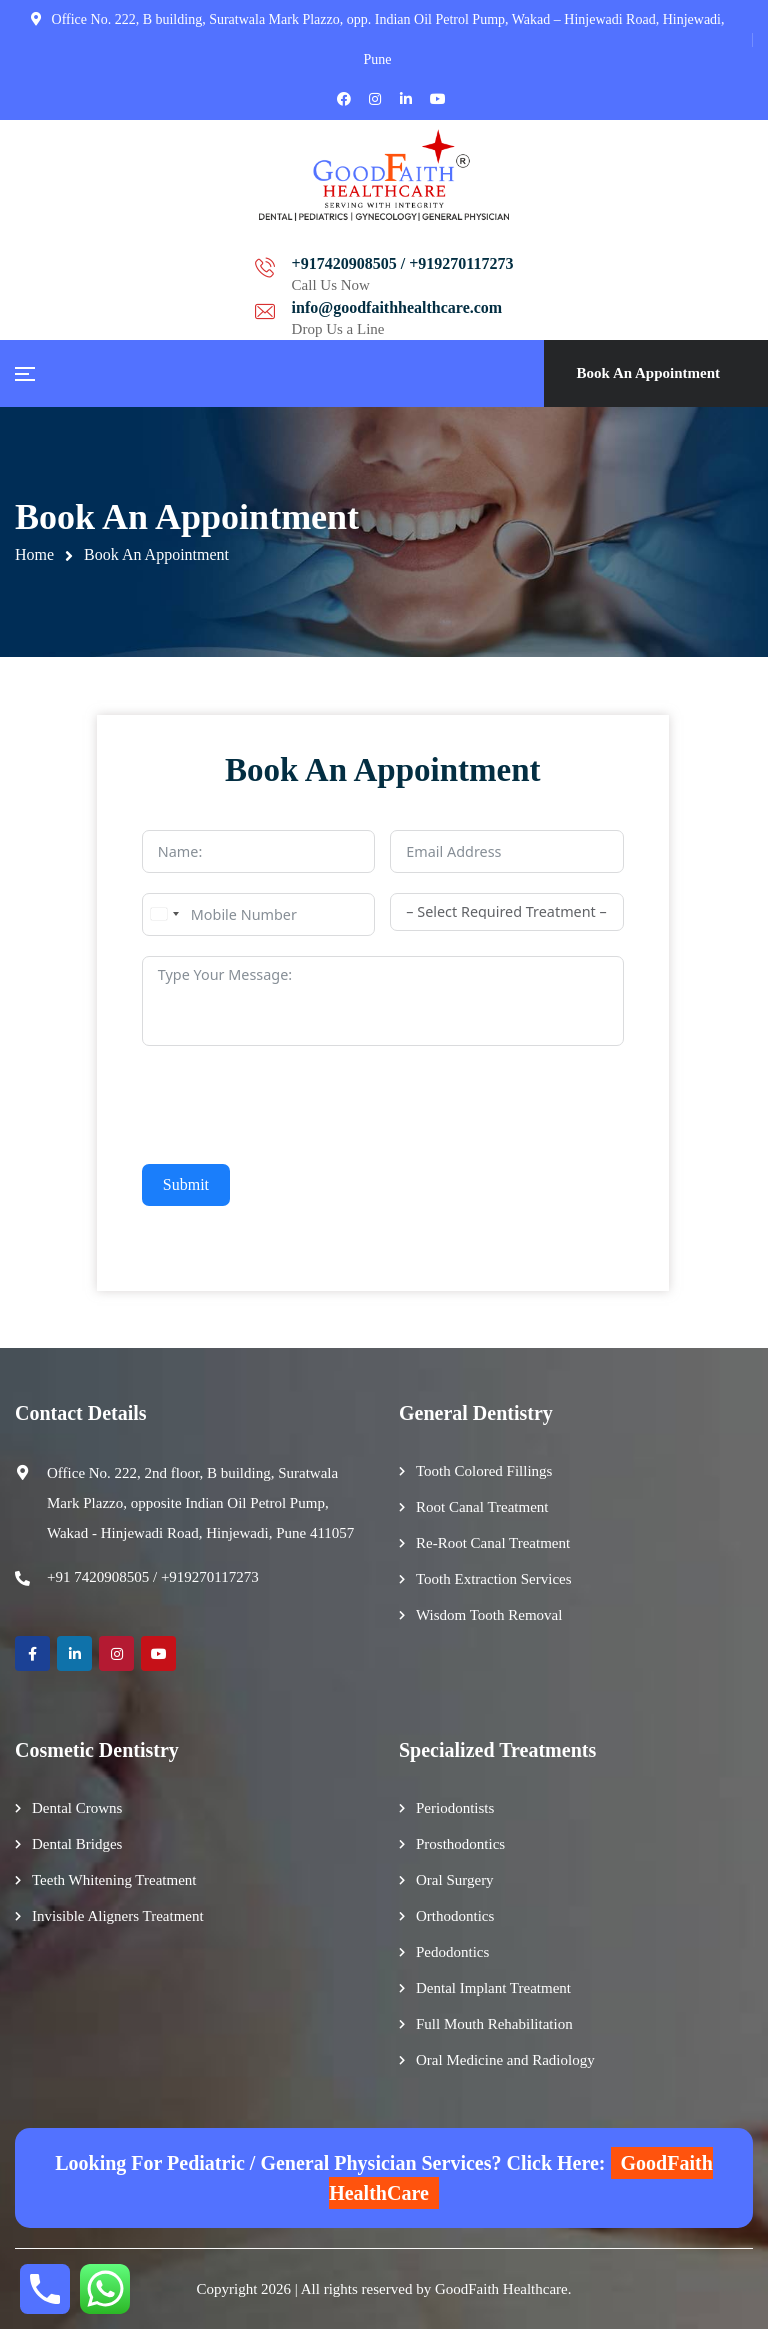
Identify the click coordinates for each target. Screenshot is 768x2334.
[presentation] (294, 1107)
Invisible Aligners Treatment (118, 1921)
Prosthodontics (460, 1849)
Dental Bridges (77, 1849)
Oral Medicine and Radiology (505, 2065)
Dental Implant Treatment (493, 1993)
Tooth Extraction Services (494, 1584)
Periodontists (455, 1813)
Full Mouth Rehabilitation (494, 2029)
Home (34, 554)
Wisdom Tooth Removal (489, 1620)
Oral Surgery (455, 1885)
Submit (186, 1186)
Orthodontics (455, 1921)
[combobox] (164, 916)
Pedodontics (452, 1957)
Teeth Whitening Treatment (114, 1885)
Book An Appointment (648, 373)
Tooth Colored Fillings (484, 1476)
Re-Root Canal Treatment (493, 1548)
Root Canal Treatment (482, 1512)
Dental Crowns (77, 1813)
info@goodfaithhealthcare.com (544, 263)
